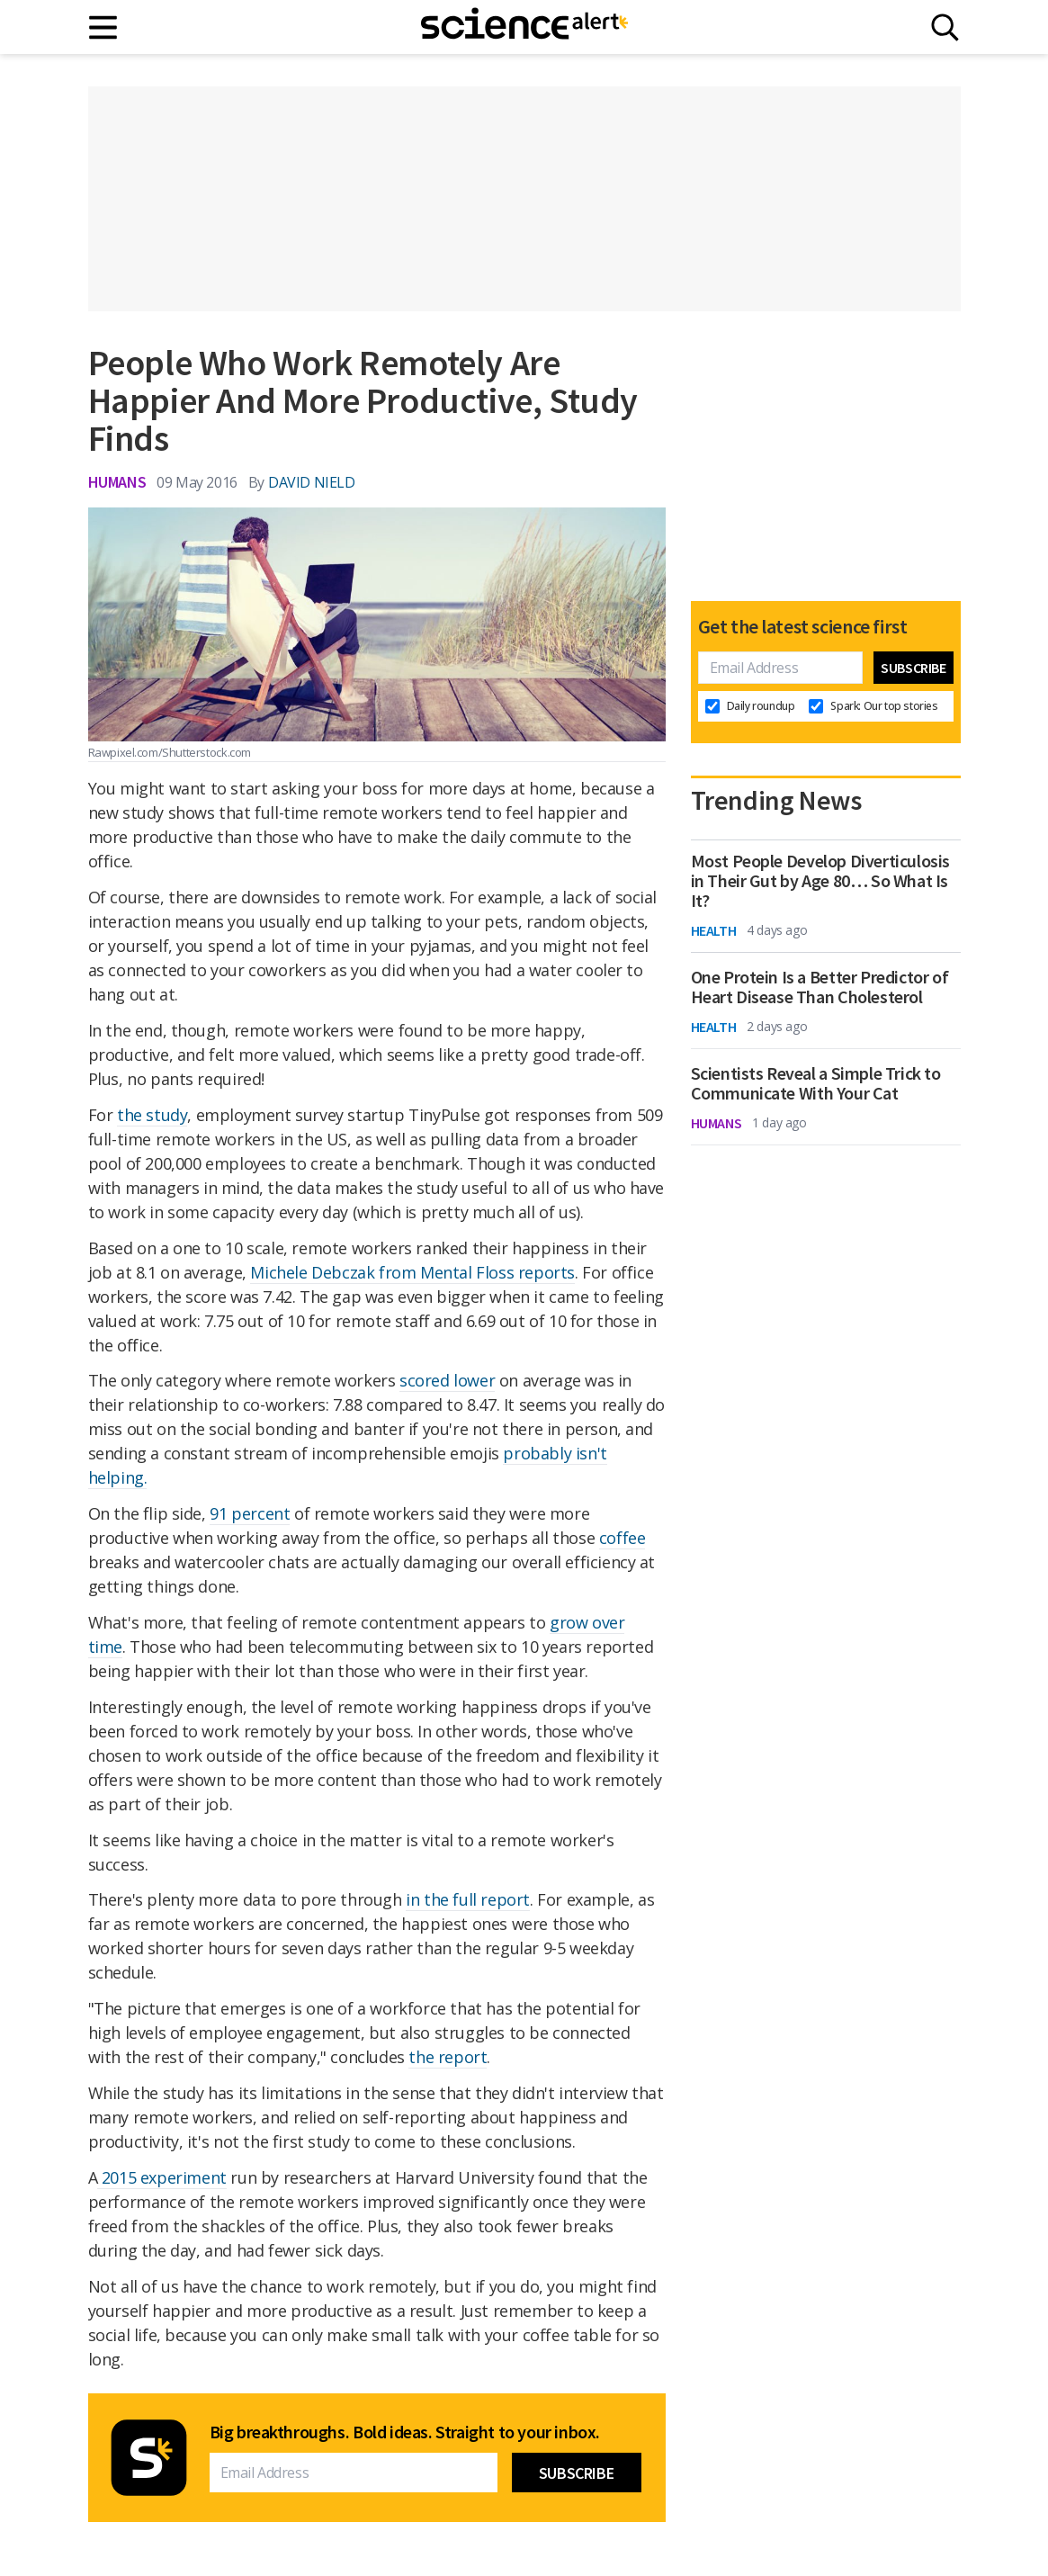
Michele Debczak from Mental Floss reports (412, 1272)
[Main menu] (104, 27)
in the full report (468, 1899)
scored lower (447, 1380)
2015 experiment (162, 2177)
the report (447, 2057)
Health (714, 930)
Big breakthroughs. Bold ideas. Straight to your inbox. (405, 2432)
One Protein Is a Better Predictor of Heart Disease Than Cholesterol (820, 987)
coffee (622, 1537)
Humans (117, 481)
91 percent (250, 1513)
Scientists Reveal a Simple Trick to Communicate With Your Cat (816, 1083)
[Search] (945, 27)
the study (152, 1115)
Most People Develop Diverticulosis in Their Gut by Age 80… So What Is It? (820, 881)
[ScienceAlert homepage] (524, 27)
